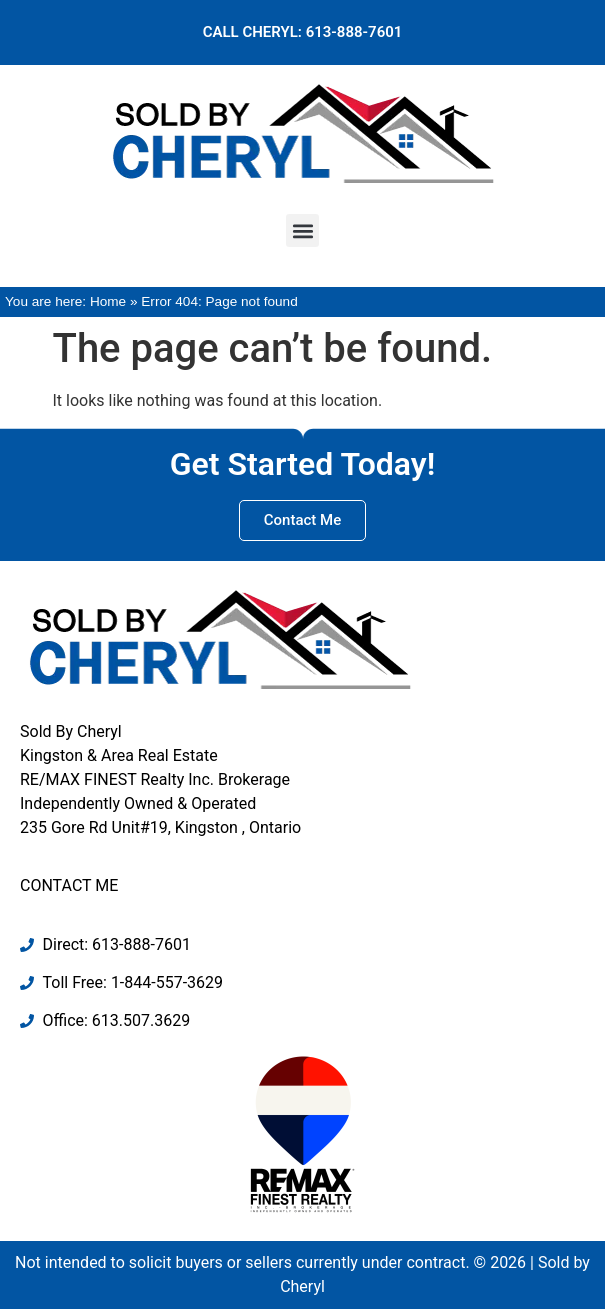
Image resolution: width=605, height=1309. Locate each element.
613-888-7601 (354, 32)
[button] (302, 230)
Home (108, 301)
